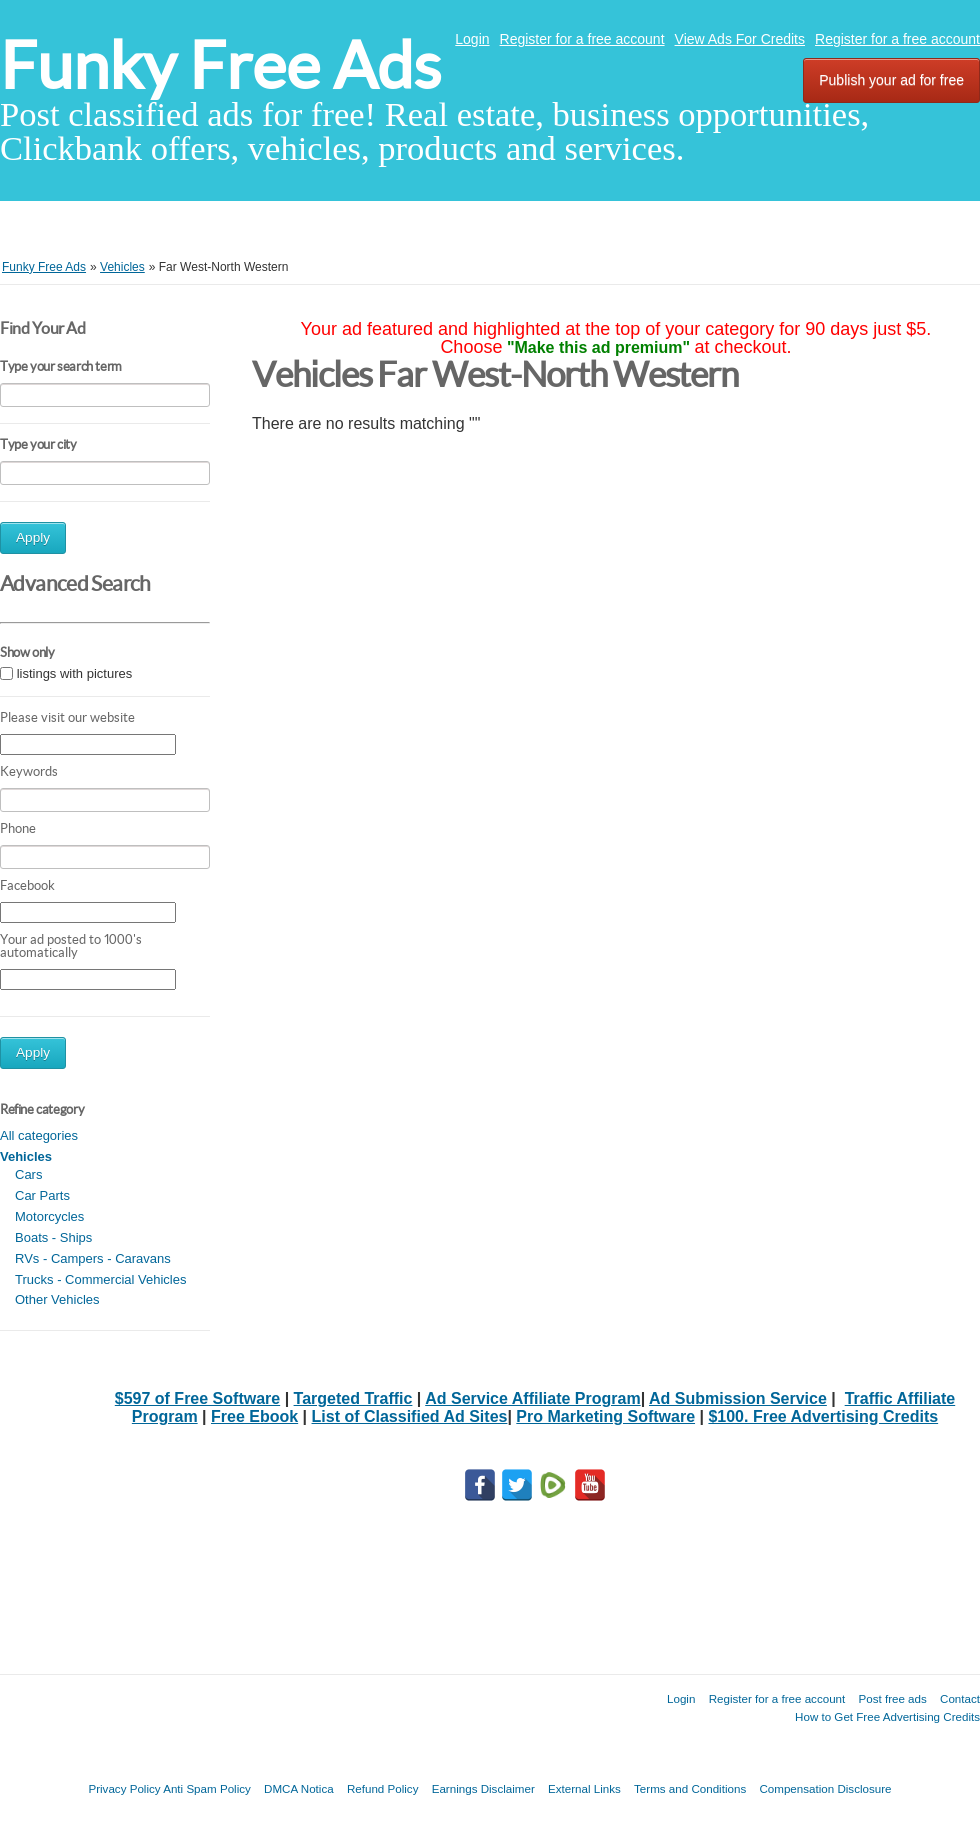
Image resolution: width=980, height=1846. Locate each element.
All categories (39, 1135)
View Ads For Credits (740, 39)
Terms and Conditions (690, 1788)
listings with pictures (75, 673)
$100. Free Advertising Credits (823, 1416)
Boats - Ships (53, 1237)
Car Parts (42, 1195)
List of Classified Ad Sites (410, 1416)
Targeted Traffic (353, 1398)
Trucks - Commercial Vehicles (100, 1279)
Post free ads (892, 1698)
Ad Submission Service (738, 1398)
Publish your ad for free (891, 80)
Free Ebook (254, 1416)
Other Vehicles (57, 1299)
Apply (33, 537)
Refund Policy (383, 1788)
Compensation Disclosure (825, 1788)
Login (472, 39)
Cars (28, 1174)
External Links (584, 1788)
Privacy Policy (124, 1788)
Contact (960, 1698)
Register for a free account (582, 39)
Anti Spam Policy (207, 1788)
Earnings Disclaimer (483, 1788)
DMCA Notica (299, 1788)
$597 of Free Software (197, 1398)
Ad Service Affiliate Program (532, 1398)
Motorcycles (49, 1216)
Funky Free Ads (220, 65)
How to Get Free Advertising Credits (887, 1716)
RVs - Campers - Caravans (93, 1258)
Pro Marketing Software (605, 1416)
